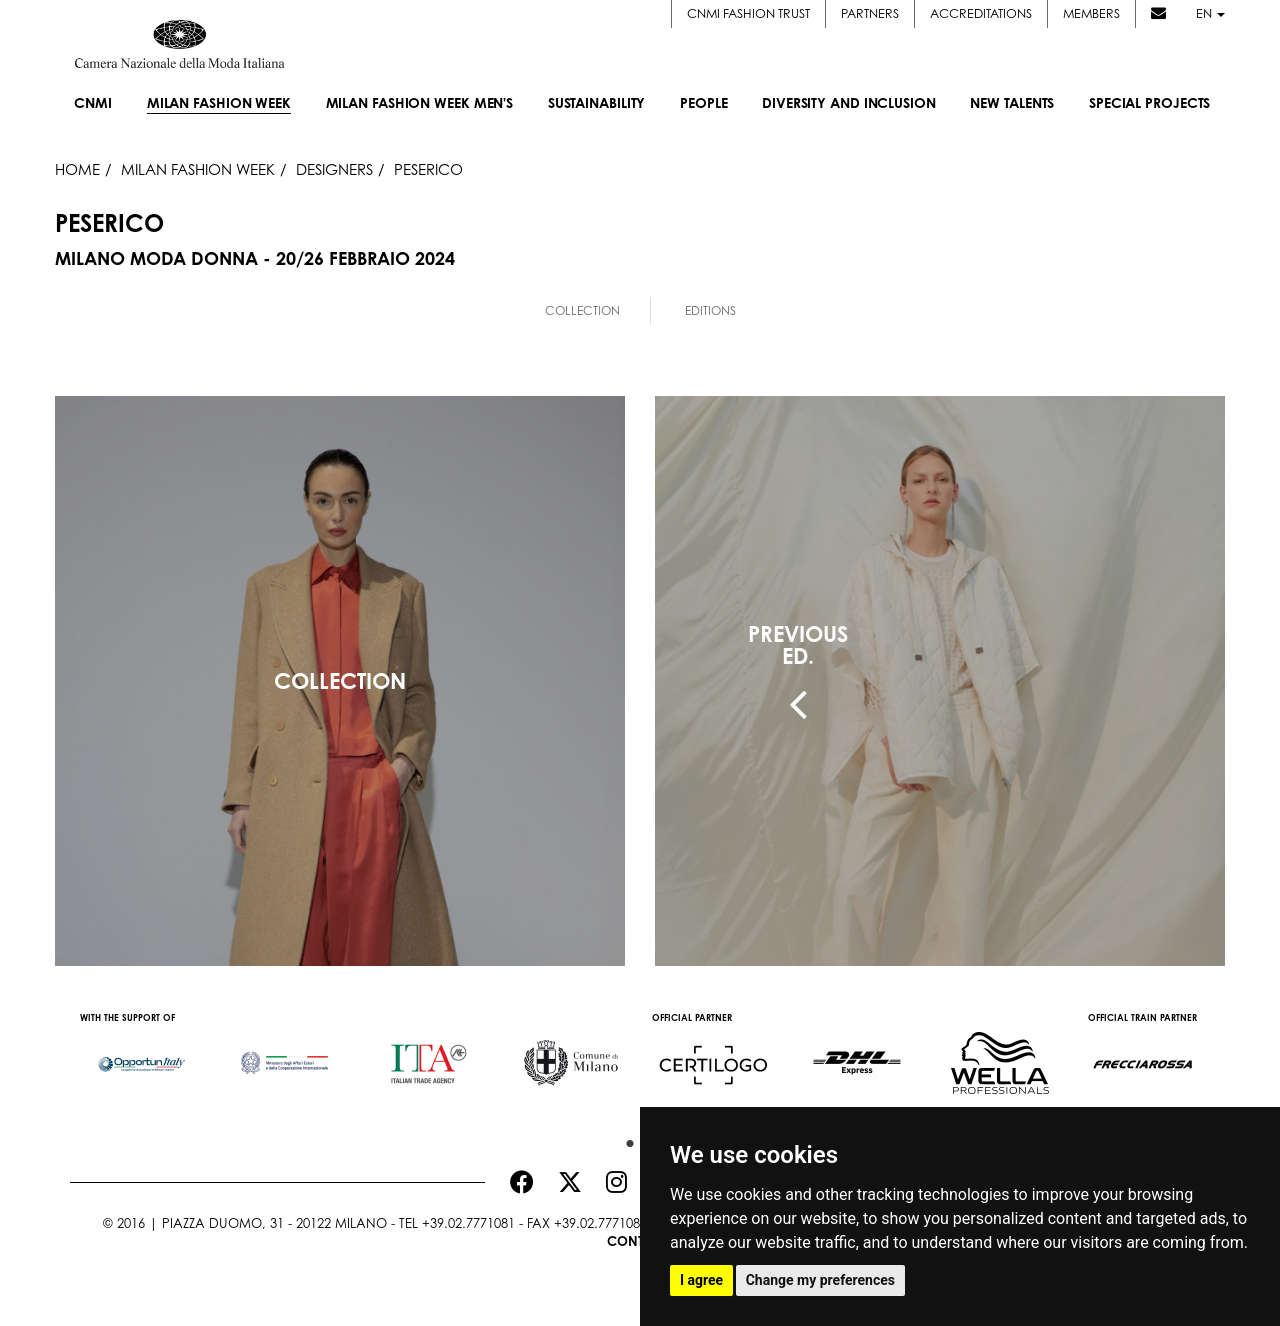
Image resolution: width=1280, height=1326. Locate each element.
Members (1091, 13)
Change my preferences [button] (820, 1280)
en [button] (1210, 13)
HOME (77, 169)
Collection (582, 310)
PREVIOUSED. (798, 645)
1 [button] (625, 1139)
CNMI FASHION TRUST (748, 13)
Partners (870, 13)
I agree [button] (701, 1280)
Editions (710, 310)
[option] (141, 1054)
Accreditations (981, 13)
